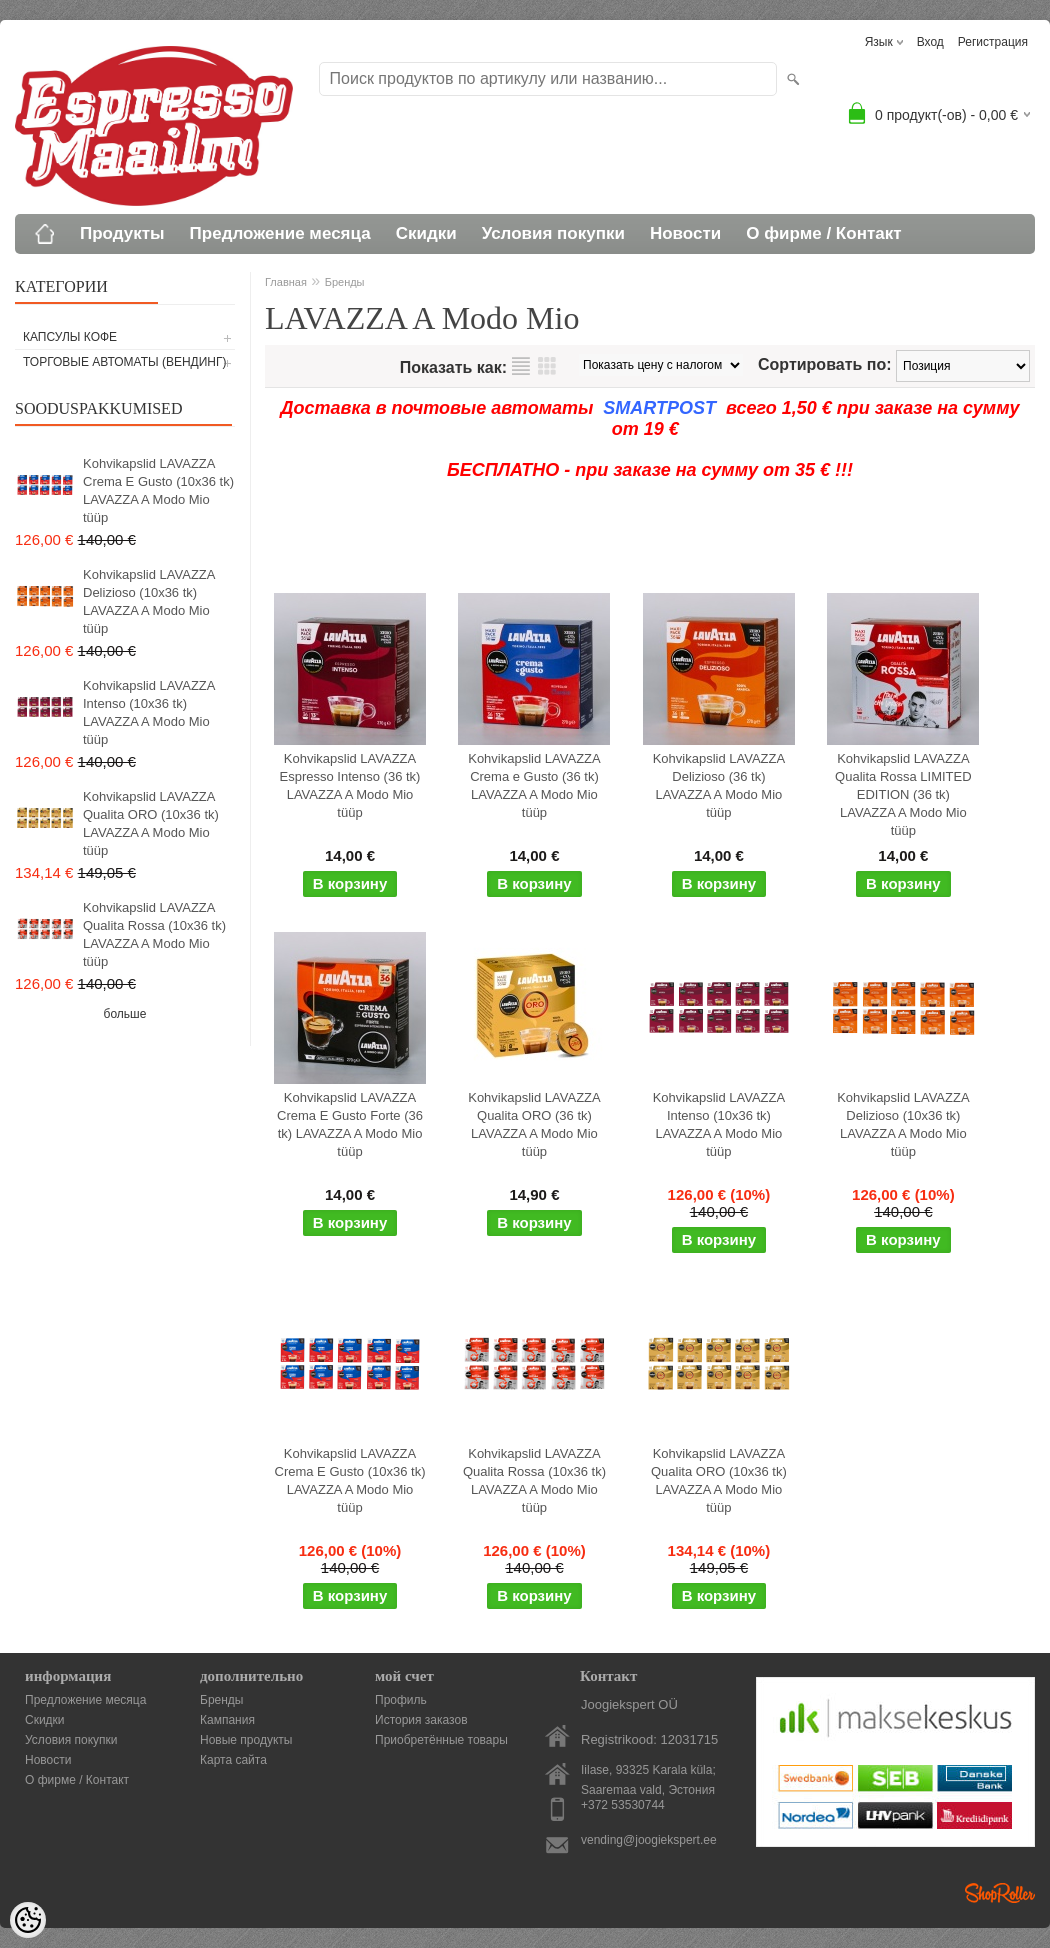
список (521, 366)
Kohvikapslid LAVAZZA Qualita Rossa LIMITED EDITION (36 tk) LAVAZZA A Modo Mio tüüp (903, 794)
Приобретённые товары (441, 1740)
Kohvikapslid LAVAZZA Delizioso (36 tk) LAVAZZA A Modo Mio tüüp (719, 785)
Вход (930, 42)
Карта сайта (233, 1760)
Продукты (122, 233)
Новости (685, 233)
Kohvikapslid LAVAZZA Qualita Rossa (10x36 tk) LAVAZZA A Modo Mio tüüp (154, 934)
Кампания (227, 1720)
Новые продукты (246, 1740)
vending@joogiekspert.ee (649, 1840)
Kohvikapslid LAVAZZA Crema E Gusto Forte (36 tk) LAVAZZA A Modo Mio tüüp (350, 1124)
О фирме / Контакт (823, 233)
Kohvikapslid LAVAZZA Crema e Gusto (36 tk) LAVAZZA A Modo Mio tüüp (534, 785)
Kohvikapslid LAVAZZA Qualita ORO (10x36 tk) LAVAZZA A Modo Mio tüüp (151, 823)
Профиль (401, 1700)
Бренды (345, 282)
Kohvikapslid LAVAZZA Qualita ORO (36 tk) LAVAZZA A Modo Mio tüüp (534, 1124)
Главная (286, 282)
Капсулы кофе (70, 337)
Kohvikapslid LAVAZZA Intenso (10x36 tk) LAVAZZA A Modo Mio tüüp (149, 712)
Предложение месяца (280, 233)
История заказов (421, 1720)
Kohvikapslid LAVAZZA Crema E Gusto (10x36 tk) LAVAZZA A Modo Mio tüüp (158, 490)
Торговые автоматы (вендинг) (125, 362)
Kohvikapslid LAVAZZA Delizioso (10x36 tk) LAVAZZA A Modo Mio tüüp (149, 601)
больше (125, 1014)
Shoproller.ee (1000, 1893)
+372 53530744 (623, 1805)
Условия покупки (553, 233)
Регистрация (993, 42)
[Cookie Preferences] (28, 1920)
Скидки (426, 233)
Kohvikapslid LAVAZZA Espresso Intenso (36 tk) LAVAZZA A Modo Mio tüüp (350, 785)
